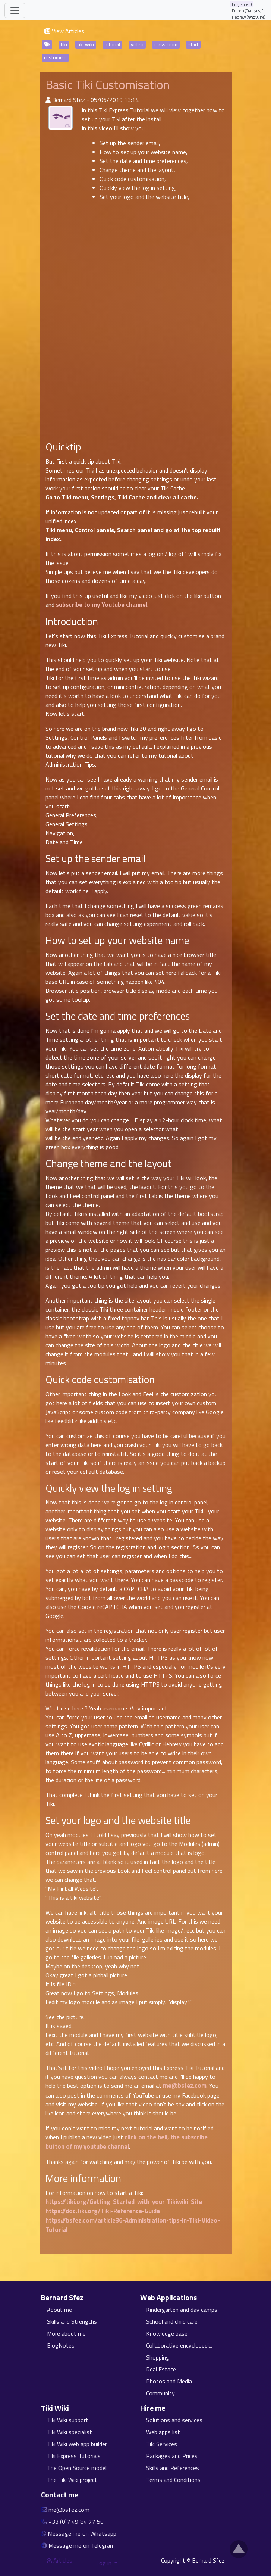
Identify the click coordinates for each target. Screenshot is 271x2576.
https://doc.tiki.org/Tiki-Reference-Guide (102, 2211)
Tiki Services (161, 2443)
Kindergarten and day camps (181, 2309)
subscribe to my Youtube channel (101, 604)
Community (160, 2393)
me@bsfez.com (185, 2085)
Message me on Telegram (81, 2545)
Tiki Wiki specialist (69, 2431)
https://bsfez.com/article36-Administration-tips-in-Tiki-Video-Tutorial (132, 2224)
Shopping (157, 2357)
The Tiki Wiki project (72, 2479)
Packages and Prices (172, 2455)
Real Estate (161, 2369)
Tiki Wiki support (67, 2420)
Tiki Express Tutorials (74, 2455)
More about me (66, 2333)
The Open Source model (77, 2467)
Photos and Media (169, 2381)
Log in (104, 2562)
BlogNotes (61, 2345)
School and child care (172, 2321)
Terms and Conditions (173, 2479)
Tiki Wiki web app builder (77, 2443)
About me (59, 2309)
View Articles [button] (64, 30)
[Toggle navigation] (14, 10)
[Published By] (48, 100)
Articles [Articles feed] (59, 2560)
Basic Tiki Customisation (107, 84)
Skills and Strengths (72, 2321)
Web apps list (163, 2431)
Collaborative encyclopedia (179, 2345)
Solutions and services (174, 2420)
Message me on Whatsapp (82, 2533)
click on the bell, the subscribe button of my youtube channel (126, 2141)
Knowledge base (167, 2333)
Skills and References (172, 2467)
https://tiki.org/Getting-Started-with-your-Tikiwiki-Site (123, 2202)
